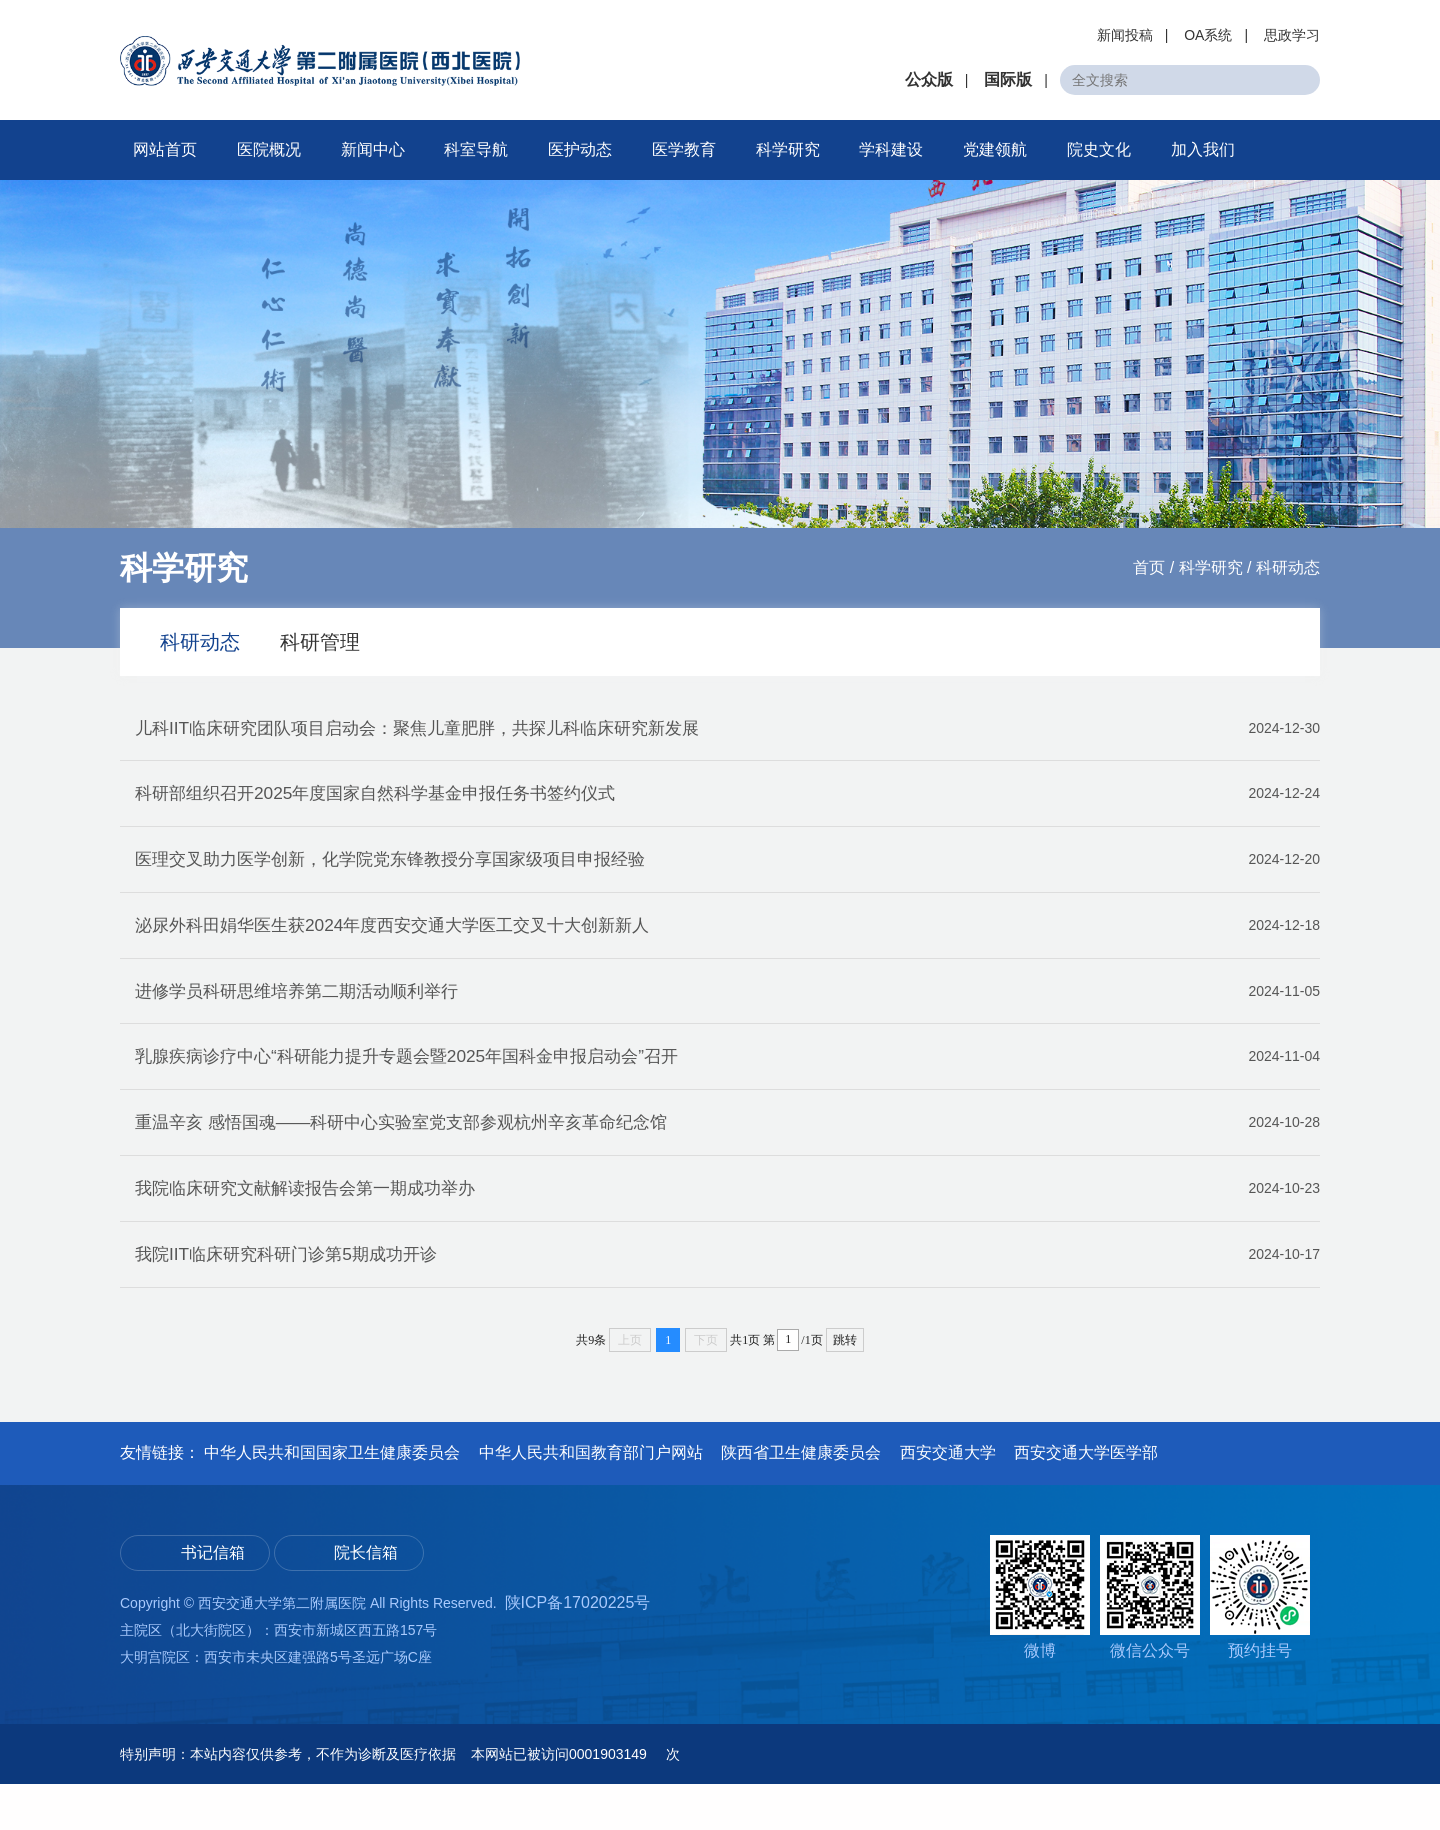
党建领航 (995, 149)
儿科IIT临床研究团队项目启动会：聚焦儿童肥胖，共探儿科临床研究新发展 (727, 731)
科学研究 (788, 149)
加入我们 (1203, 149)
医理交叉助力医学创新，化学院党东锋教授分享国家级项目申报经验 (727, 873)
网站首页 (165, 149)
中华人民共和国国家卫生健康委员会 (332, 1499)
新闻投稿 (1125, 35)
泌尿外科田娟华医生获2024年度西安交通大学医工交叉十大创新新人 (727, 944)
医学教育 (684, 149)
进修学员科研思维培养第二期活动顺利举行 (727, 1015)
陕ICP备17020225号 (578, 1648)
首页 (1149, 567)
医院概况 (269, 149)
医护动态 (580, 149)
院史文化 (1099, 149)
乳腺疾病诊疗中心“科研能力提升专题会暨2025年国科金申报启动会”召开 (727, 1086)
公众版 (929, 79)
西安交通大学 (948, 1499)
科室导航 (476, 149)
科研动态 (1288, 567)
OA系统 (1208, 35)
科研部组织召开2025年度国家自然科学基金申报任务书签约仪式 (727, 802)
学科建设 (891, 149)
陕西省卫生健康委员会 (801, 1499)
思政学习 (1292, 35)
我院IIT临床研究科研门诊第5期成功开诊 (727, 1299)
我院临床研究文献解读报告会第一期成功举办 (727, 1228)
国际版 (1008, 79)
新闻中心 (373, 149)
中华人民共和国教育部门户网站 (591, 1499)
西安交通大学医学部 (1086, 1499)
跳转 (845, 1387)
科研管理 (320, 642)
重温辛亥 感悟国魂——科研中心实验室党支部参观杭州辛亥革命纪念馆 (727, 1157)
